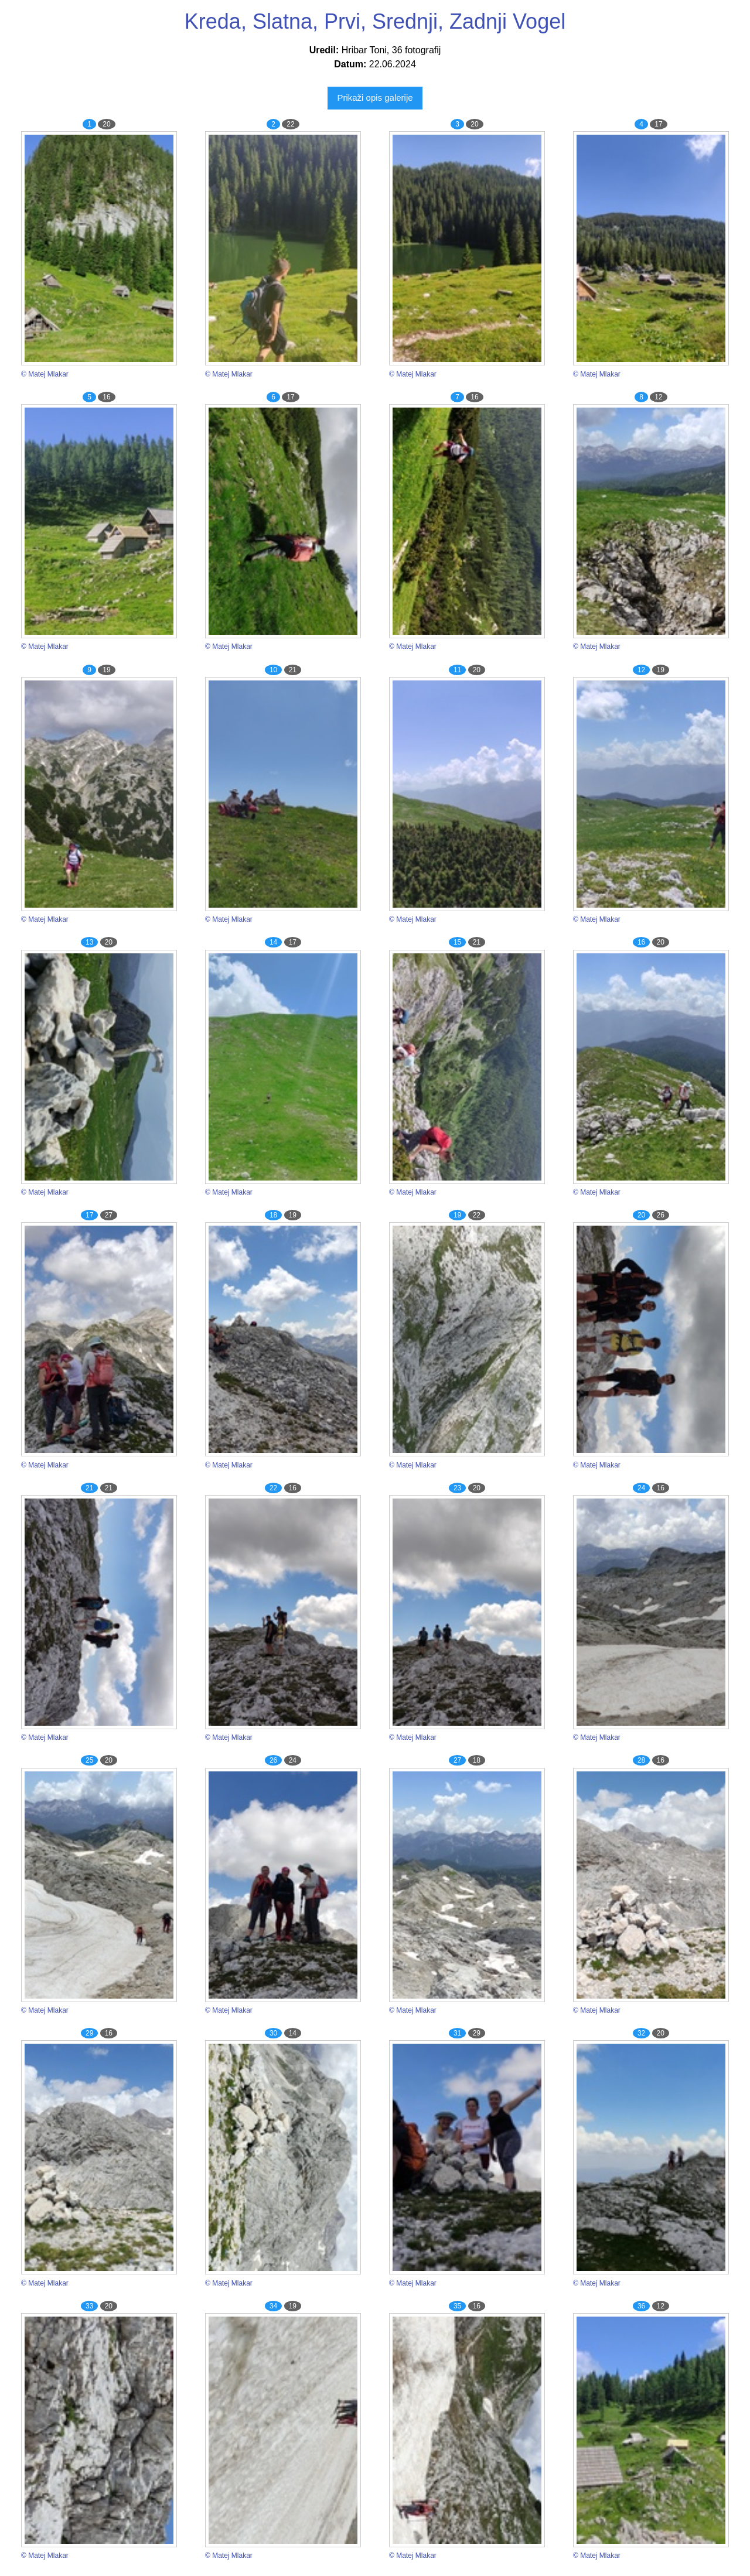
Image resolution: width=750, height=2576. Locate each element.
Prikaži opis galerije (374, 97)
